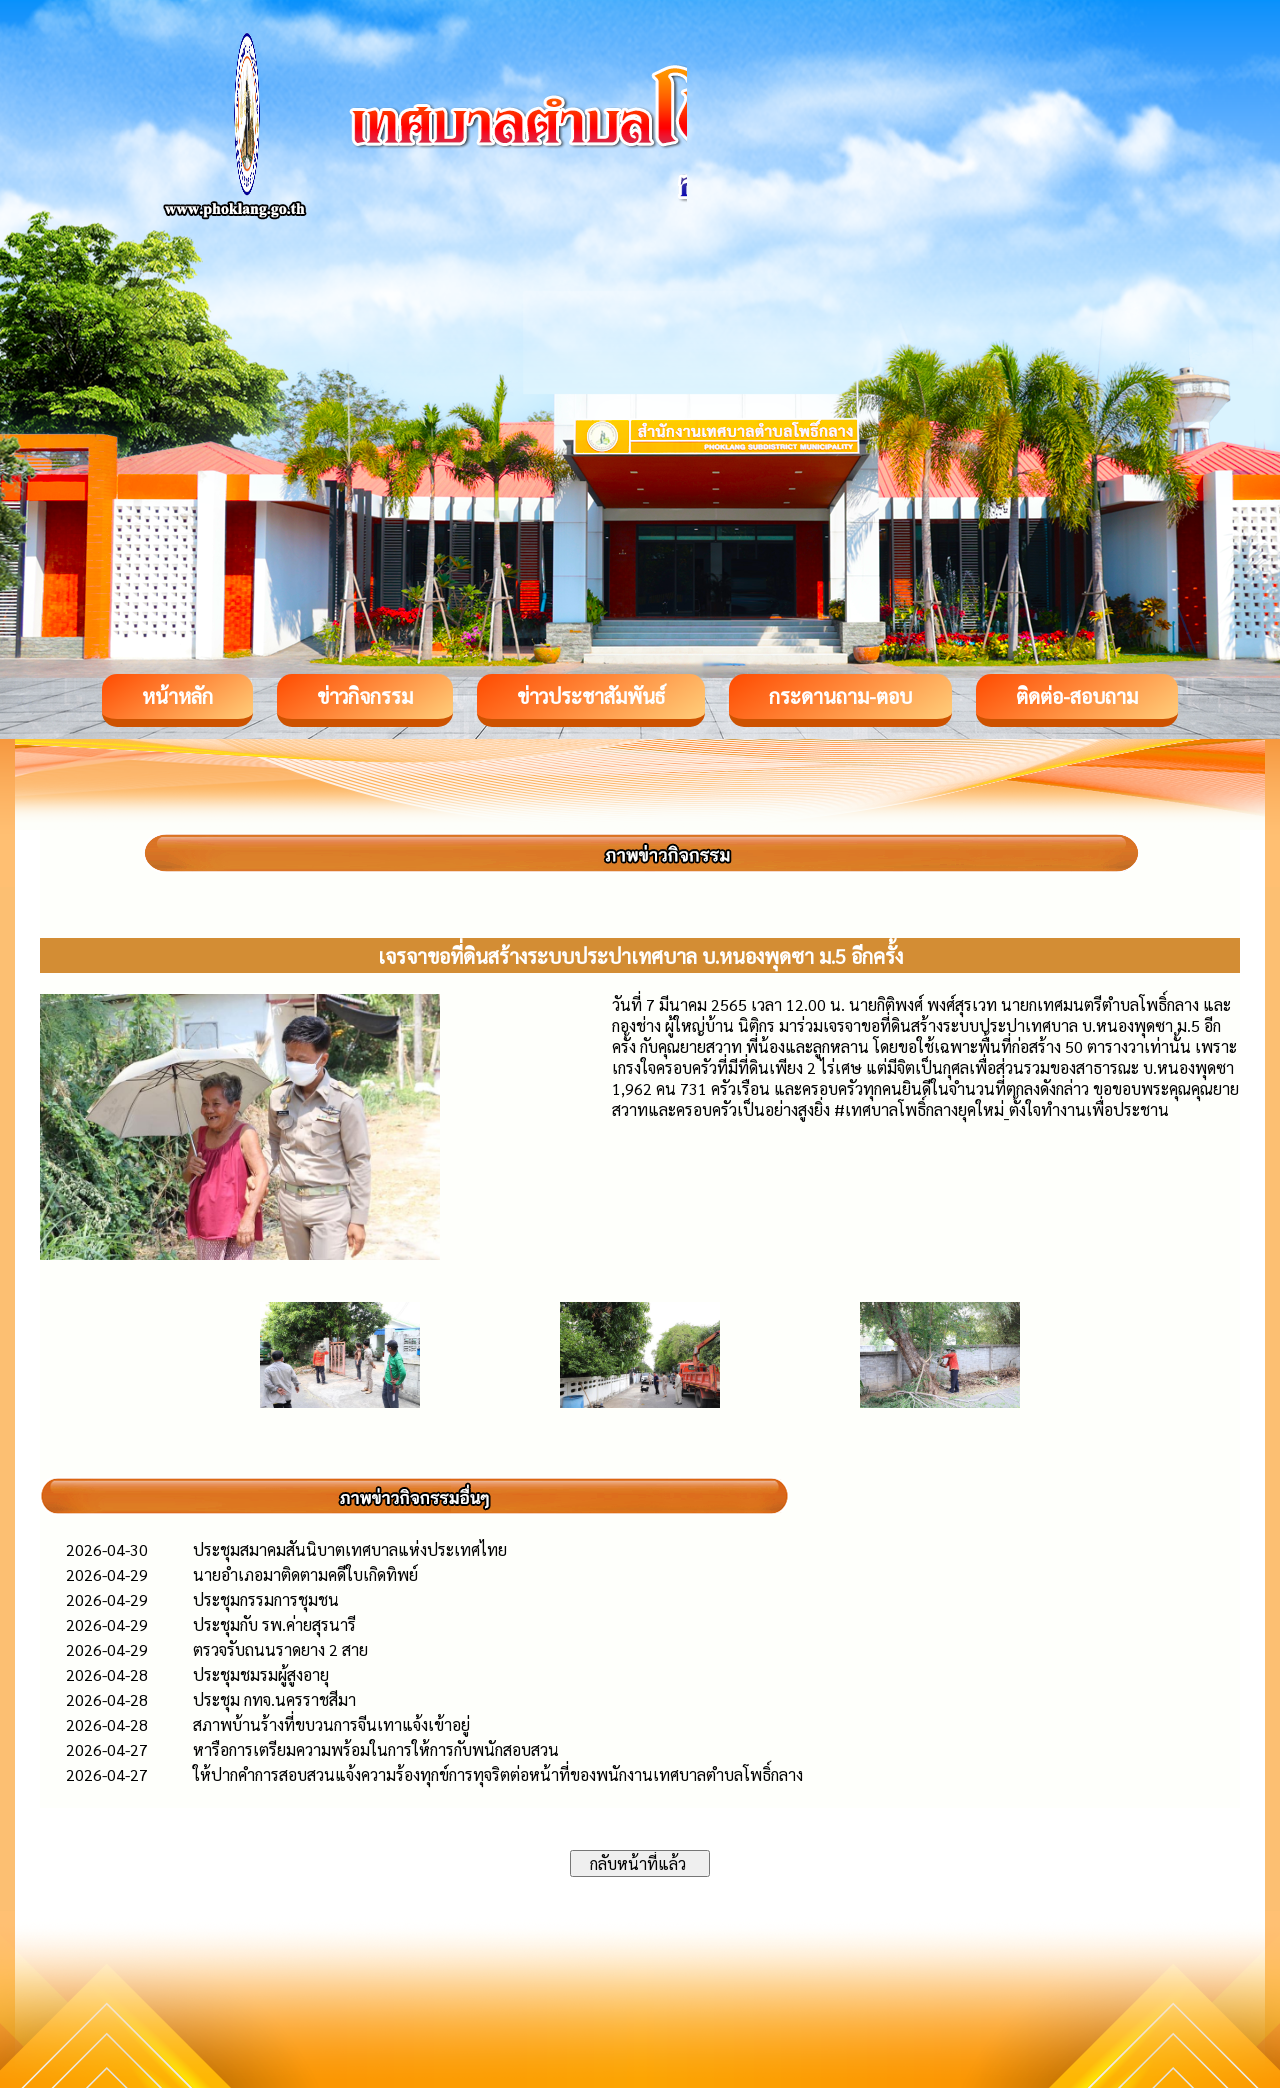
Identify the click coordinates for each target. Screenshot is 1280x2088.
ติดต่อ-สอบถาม (1077, 696)
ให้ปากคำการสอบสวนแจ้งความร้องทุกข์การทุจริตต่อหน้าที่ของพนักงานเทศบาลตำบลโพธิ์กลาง (498, 1774)
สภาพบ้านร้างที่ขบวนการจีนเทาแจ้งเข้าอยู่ (331, 1724)
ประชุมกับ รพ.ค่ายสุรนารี (274, 1624)
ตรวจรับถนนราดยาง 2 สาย (280, 1649)
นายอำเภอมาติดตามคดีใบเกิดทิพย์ (305, 1574)
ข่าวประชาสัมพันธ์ (591, 696)
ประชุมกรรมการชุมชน (266, 1599)
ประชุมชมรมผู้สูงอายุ (261, 1674)
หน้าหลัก (177, 696)
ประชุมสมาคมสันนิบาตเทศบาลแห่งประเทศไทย (350, 1549)
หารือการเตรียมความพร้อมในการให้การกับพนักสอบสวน (376, 1749)
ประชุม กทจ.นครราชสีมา (274, 1699)
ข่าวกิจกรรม (365, 696)
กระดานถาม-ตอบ (840, 696)
